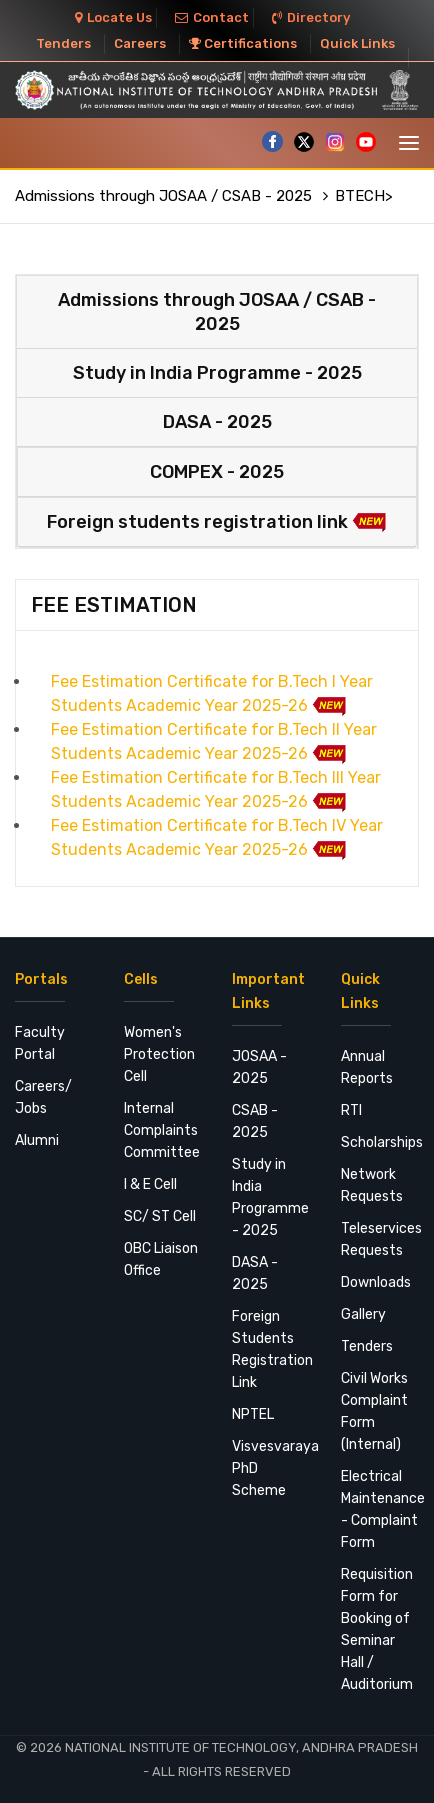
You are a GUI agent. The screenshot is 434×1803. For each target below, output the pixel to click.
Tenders (63, 43)
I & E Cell (150, 1184)
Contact (212, 17)
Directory (311, 17)
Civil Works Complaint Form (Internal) (374, 1411)
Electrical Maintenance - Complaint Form (380, 1509)
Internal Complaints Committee (162, 1130)
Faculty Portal (40, 1043)
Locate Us (113, 17)
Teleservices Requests (380, 1239)
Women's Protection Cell (159, 1054)
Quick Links (357, 43)
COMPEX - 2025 (217, 472)
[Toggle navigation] (409, 143)
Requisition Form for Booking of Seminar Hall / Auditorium (377, 1629)
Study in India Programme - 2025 (217, 373)
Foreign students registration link (217, 522)
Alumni (37, 1140)
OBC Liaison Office (161, 1259)
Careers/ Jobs (43, 1097)
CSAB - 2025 (255, 1121)
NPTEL (253, 1414)
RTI (351, 1110)
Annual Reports (367, 1067)
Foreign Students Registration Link (271, 1349)
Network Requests (372, 1185)
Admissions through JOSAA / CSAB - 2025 (165, 196)
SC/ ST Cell (160, 1216)
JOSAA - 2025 (259, 1067)
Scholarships (380, 1142)
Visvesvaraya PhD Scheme (271, 1468)
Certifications (243, 43)
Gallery (363, 1314)
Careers (140, 43)
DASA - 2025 (217, 422)
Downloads (376, 1282)
